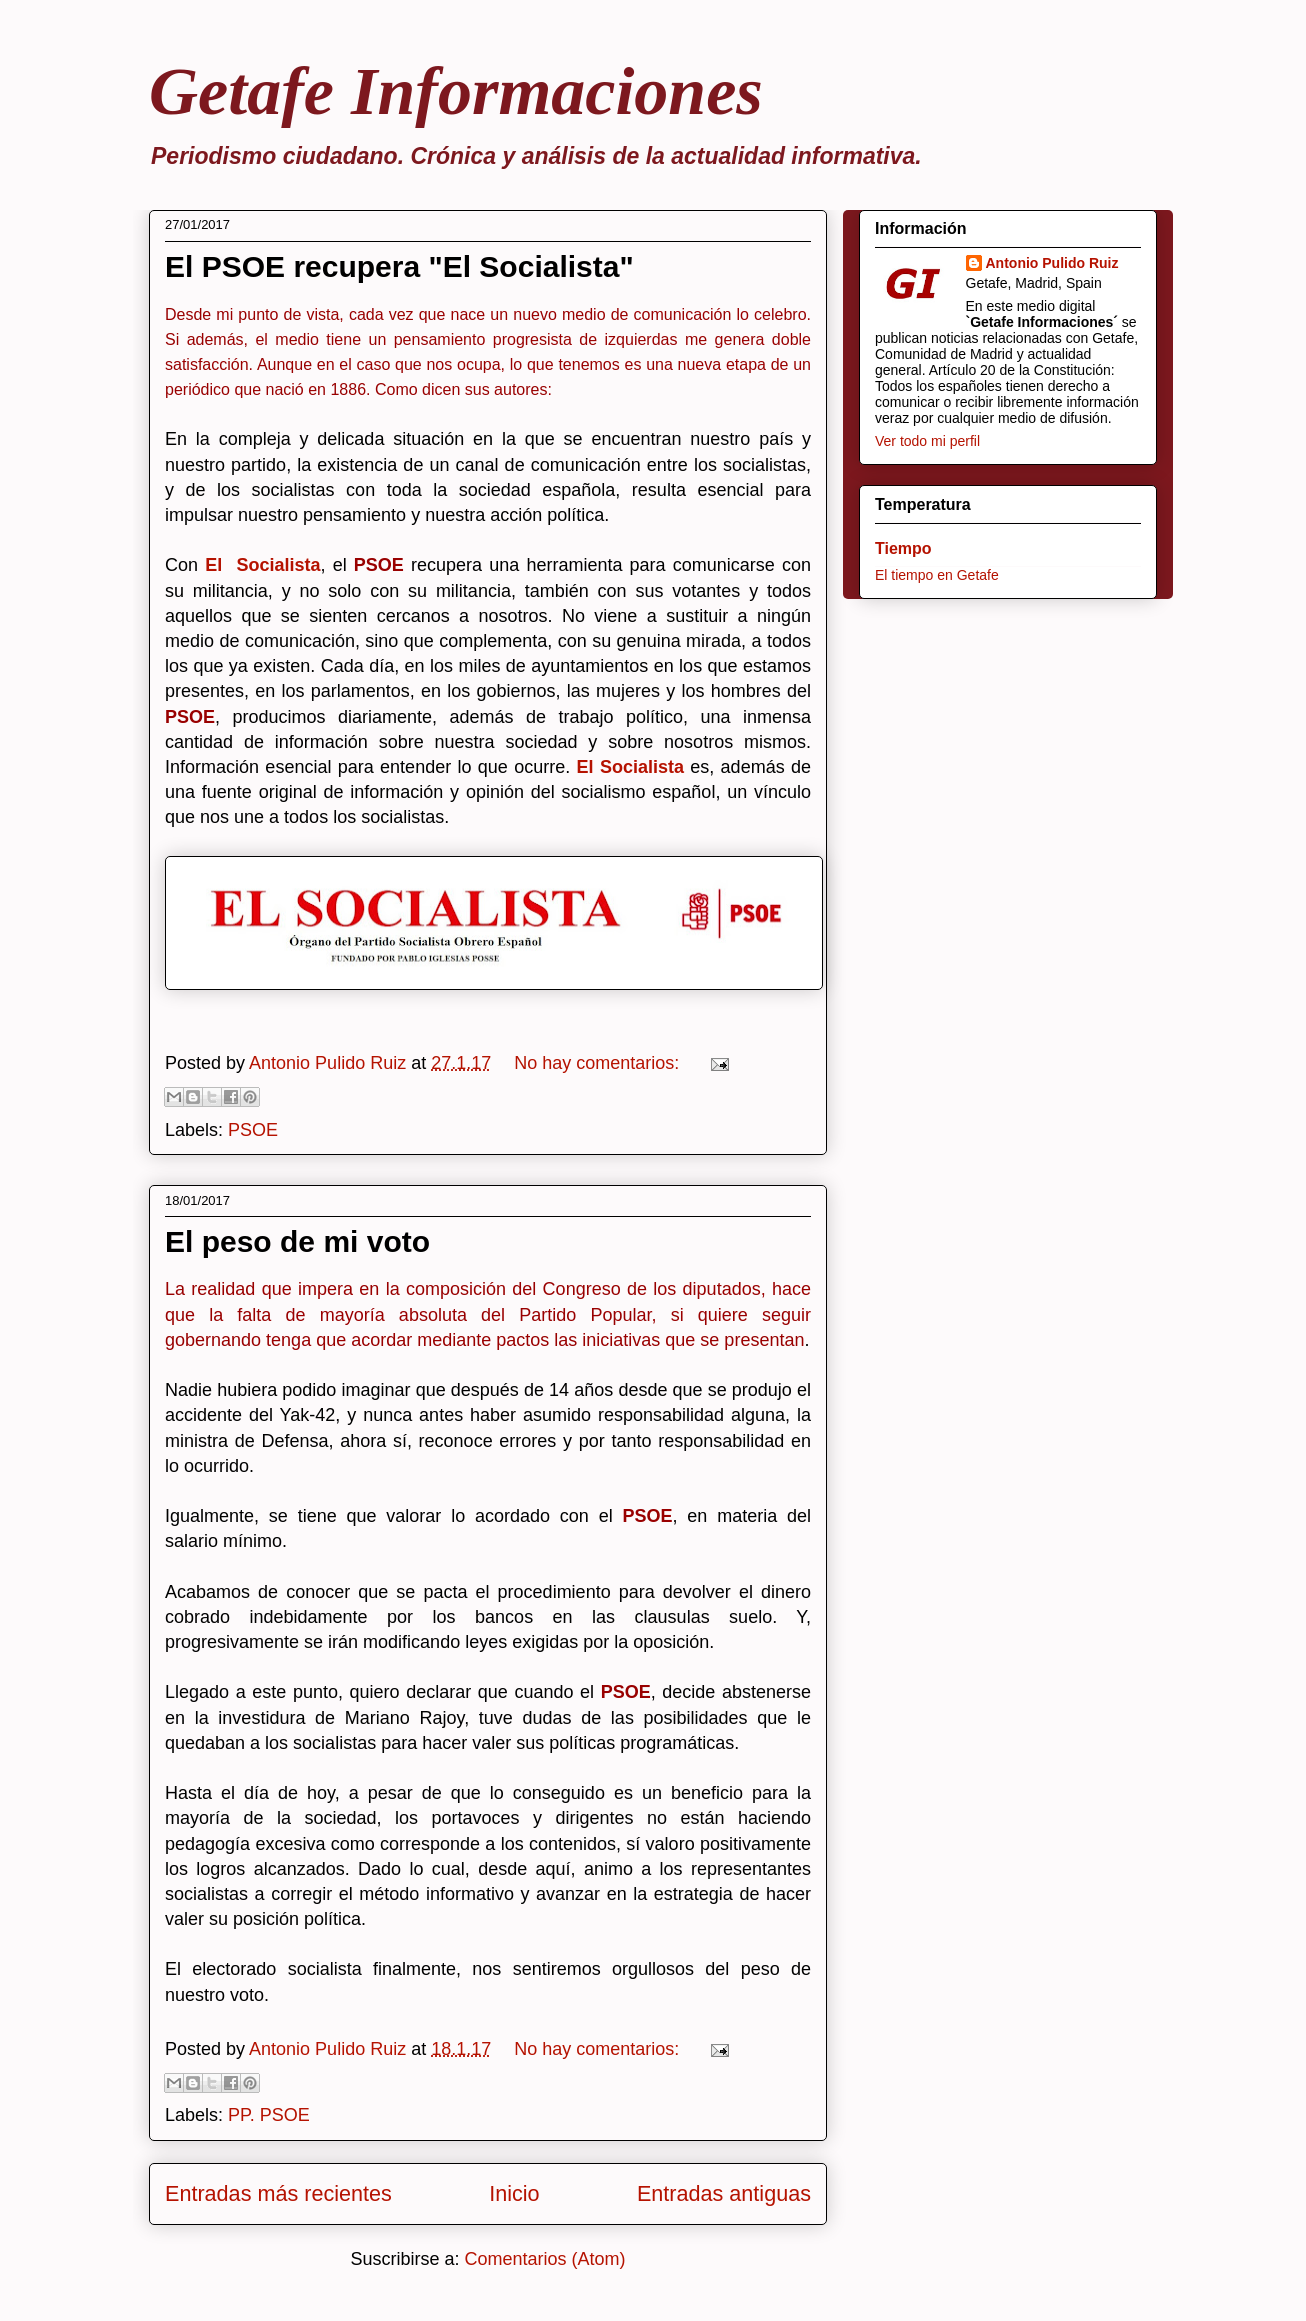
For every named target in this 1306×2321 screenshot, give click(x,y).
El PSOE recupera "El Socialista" (399, 266)
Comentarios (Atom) (545, 2259)
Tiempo (903, 548)
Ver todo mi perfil (927, 441)
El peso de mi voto (297, 1241)
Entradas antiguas (724, 2193)
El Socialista (262, 565)
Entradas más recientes (278, 2193)
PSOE (253, 1130)
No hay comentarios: (599, 1063)
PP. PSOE (269, 2115)
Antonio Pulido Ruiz (1052, 263)
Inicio (514, 2193)
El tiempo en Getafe (937, 575)
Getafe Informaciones (456, 91)
